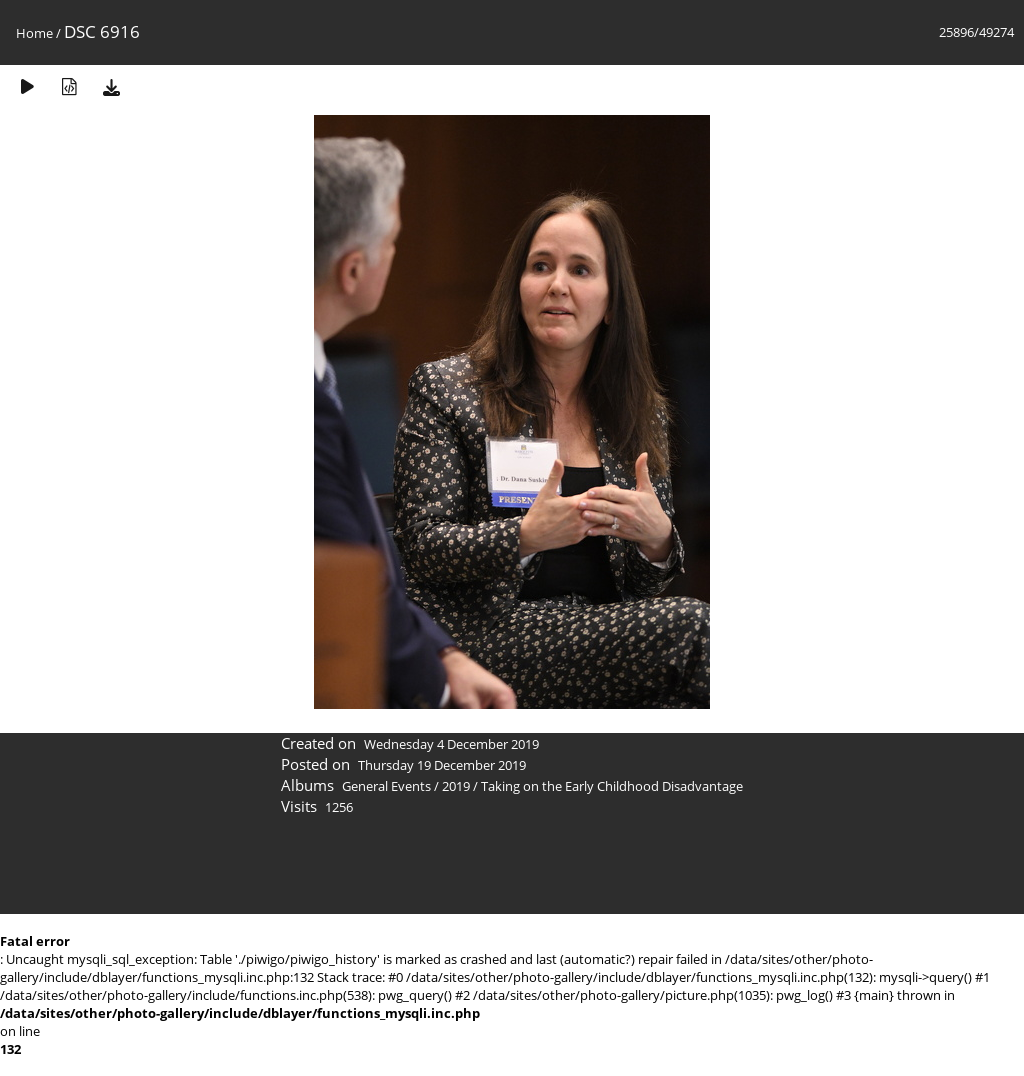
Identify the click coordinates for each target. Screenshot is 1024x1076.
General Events (386, 786)
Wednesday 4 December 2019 (451, 744)
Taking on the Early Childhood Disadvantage (612, 786)
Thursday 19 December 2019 (442, 765)
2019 (456, 786)
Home (34, 33)
